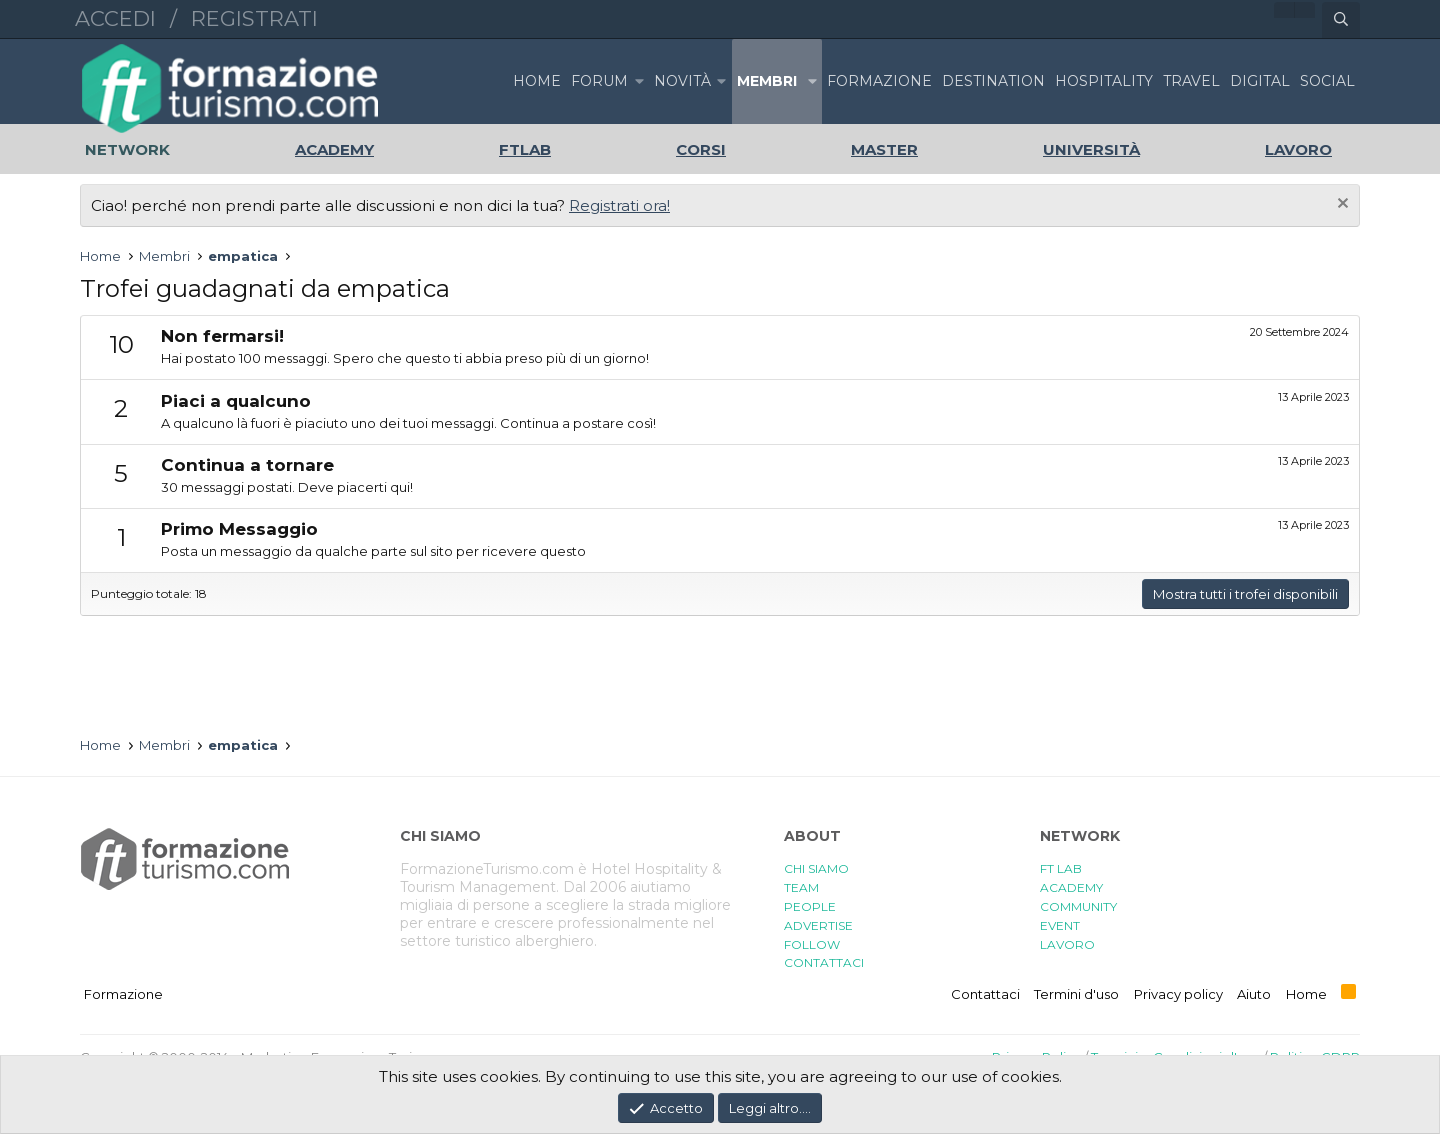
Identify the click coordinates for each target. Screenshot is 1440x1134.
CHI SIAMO (816, 868)
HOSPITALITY (1104, 81)
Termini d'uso (1076, 994)
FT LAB (1061, 868)
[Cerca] (1341, 20)
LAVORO (1067, 944)
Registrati (254, 18)
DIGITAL (1260, 81)
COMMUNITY (1078, 906)
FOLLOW (812, 944)
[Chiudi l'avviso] (1340, 205)
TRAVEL (1191, 81)
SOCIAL (1327, 81)
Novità (682, 81)
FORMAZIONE (879, 81)
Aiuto (1254, 994)
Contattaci (985, 994)
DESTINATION (993, 81)
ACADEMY (1071, 887)
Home (537, 81)
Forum (599, 81)
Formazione (123, 994)
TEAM (801, 887)
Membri (767, 81)
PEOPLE (810, 906)
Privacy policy (1178, 994)
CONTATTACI (824, 962)
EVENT (1060, 925)
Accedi (115, 18)
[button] (639, 81)
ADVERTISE (818, 925)
